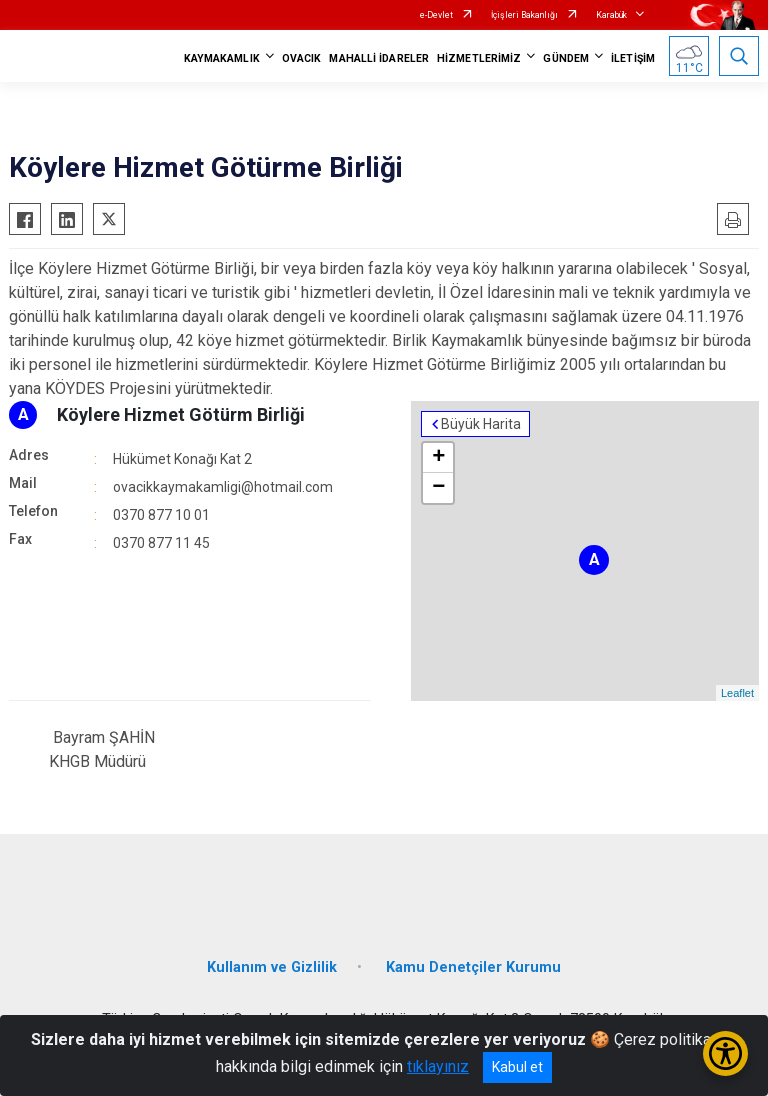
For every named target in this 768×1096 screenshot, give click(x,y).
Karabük (611, 15)
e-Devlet (436, 15)
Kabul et (517, 1067)
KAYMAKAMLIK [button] (222, 58)
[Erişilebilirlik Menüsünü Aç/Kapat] (725, 1053)
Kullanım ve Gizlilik (272, 967)
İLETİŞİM (633, 58)
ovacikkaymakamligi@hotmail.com (223, 487)
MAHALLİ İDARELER (379, 58)
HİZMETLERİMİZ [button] (479, 58)
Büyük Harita (481, 424)
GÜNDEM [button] (566, 58)
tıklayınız (438, 1066)
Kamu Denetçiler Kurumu (473, 967)
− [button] (438, 488)
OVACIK (302, 58)
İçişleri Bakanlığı (524, 15)
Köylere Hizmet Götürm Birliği (181, 414)
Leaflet (737, 693)
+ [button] (438, 458)
